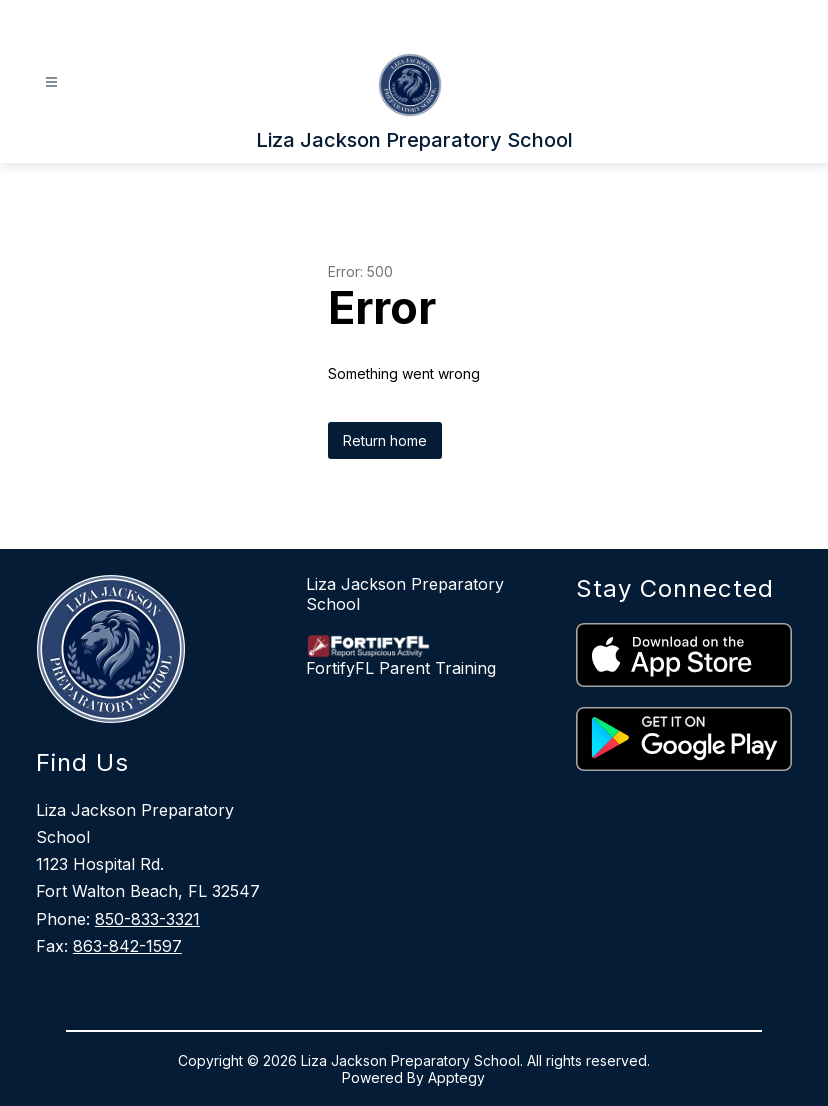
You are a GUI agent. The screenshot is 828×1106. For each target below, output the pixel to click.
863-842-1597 (127, 946)
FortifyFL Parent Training (401, 668)
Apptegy (456, 1077)
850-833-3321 (147, 919)
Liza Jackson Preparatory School (405, 594)
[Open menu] (51, 82)
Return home (385, 440)
